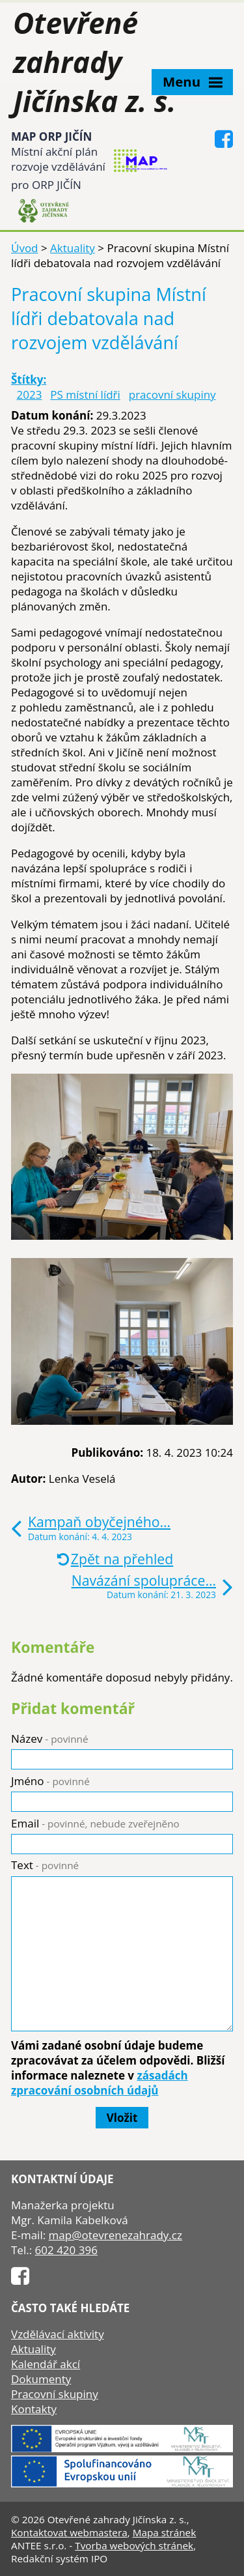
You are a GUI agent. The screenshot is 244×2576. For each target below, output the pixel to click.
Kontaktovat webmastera (69, 2532)
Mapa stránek (165, 2532)
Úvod (24, 247)
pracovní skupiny (172, 394)
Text (45, 1864)
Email (95, 1823)
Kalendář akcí (45, 2363)
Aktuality (72, 247)
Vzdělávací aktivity (57, 2333)
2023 (29, 394)
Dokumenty (41, 2378)
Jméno (50, 1780)
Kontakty (34, 2408)
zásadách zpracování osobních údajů (99, 2083)
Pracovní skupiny (54, 2393)
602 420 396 (66, 2249)
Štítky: (28, 379)
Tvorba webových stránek (134, 2545)
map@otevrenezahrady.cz (115, 2234)
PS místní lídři (85, 394)
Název (49, 1738)
